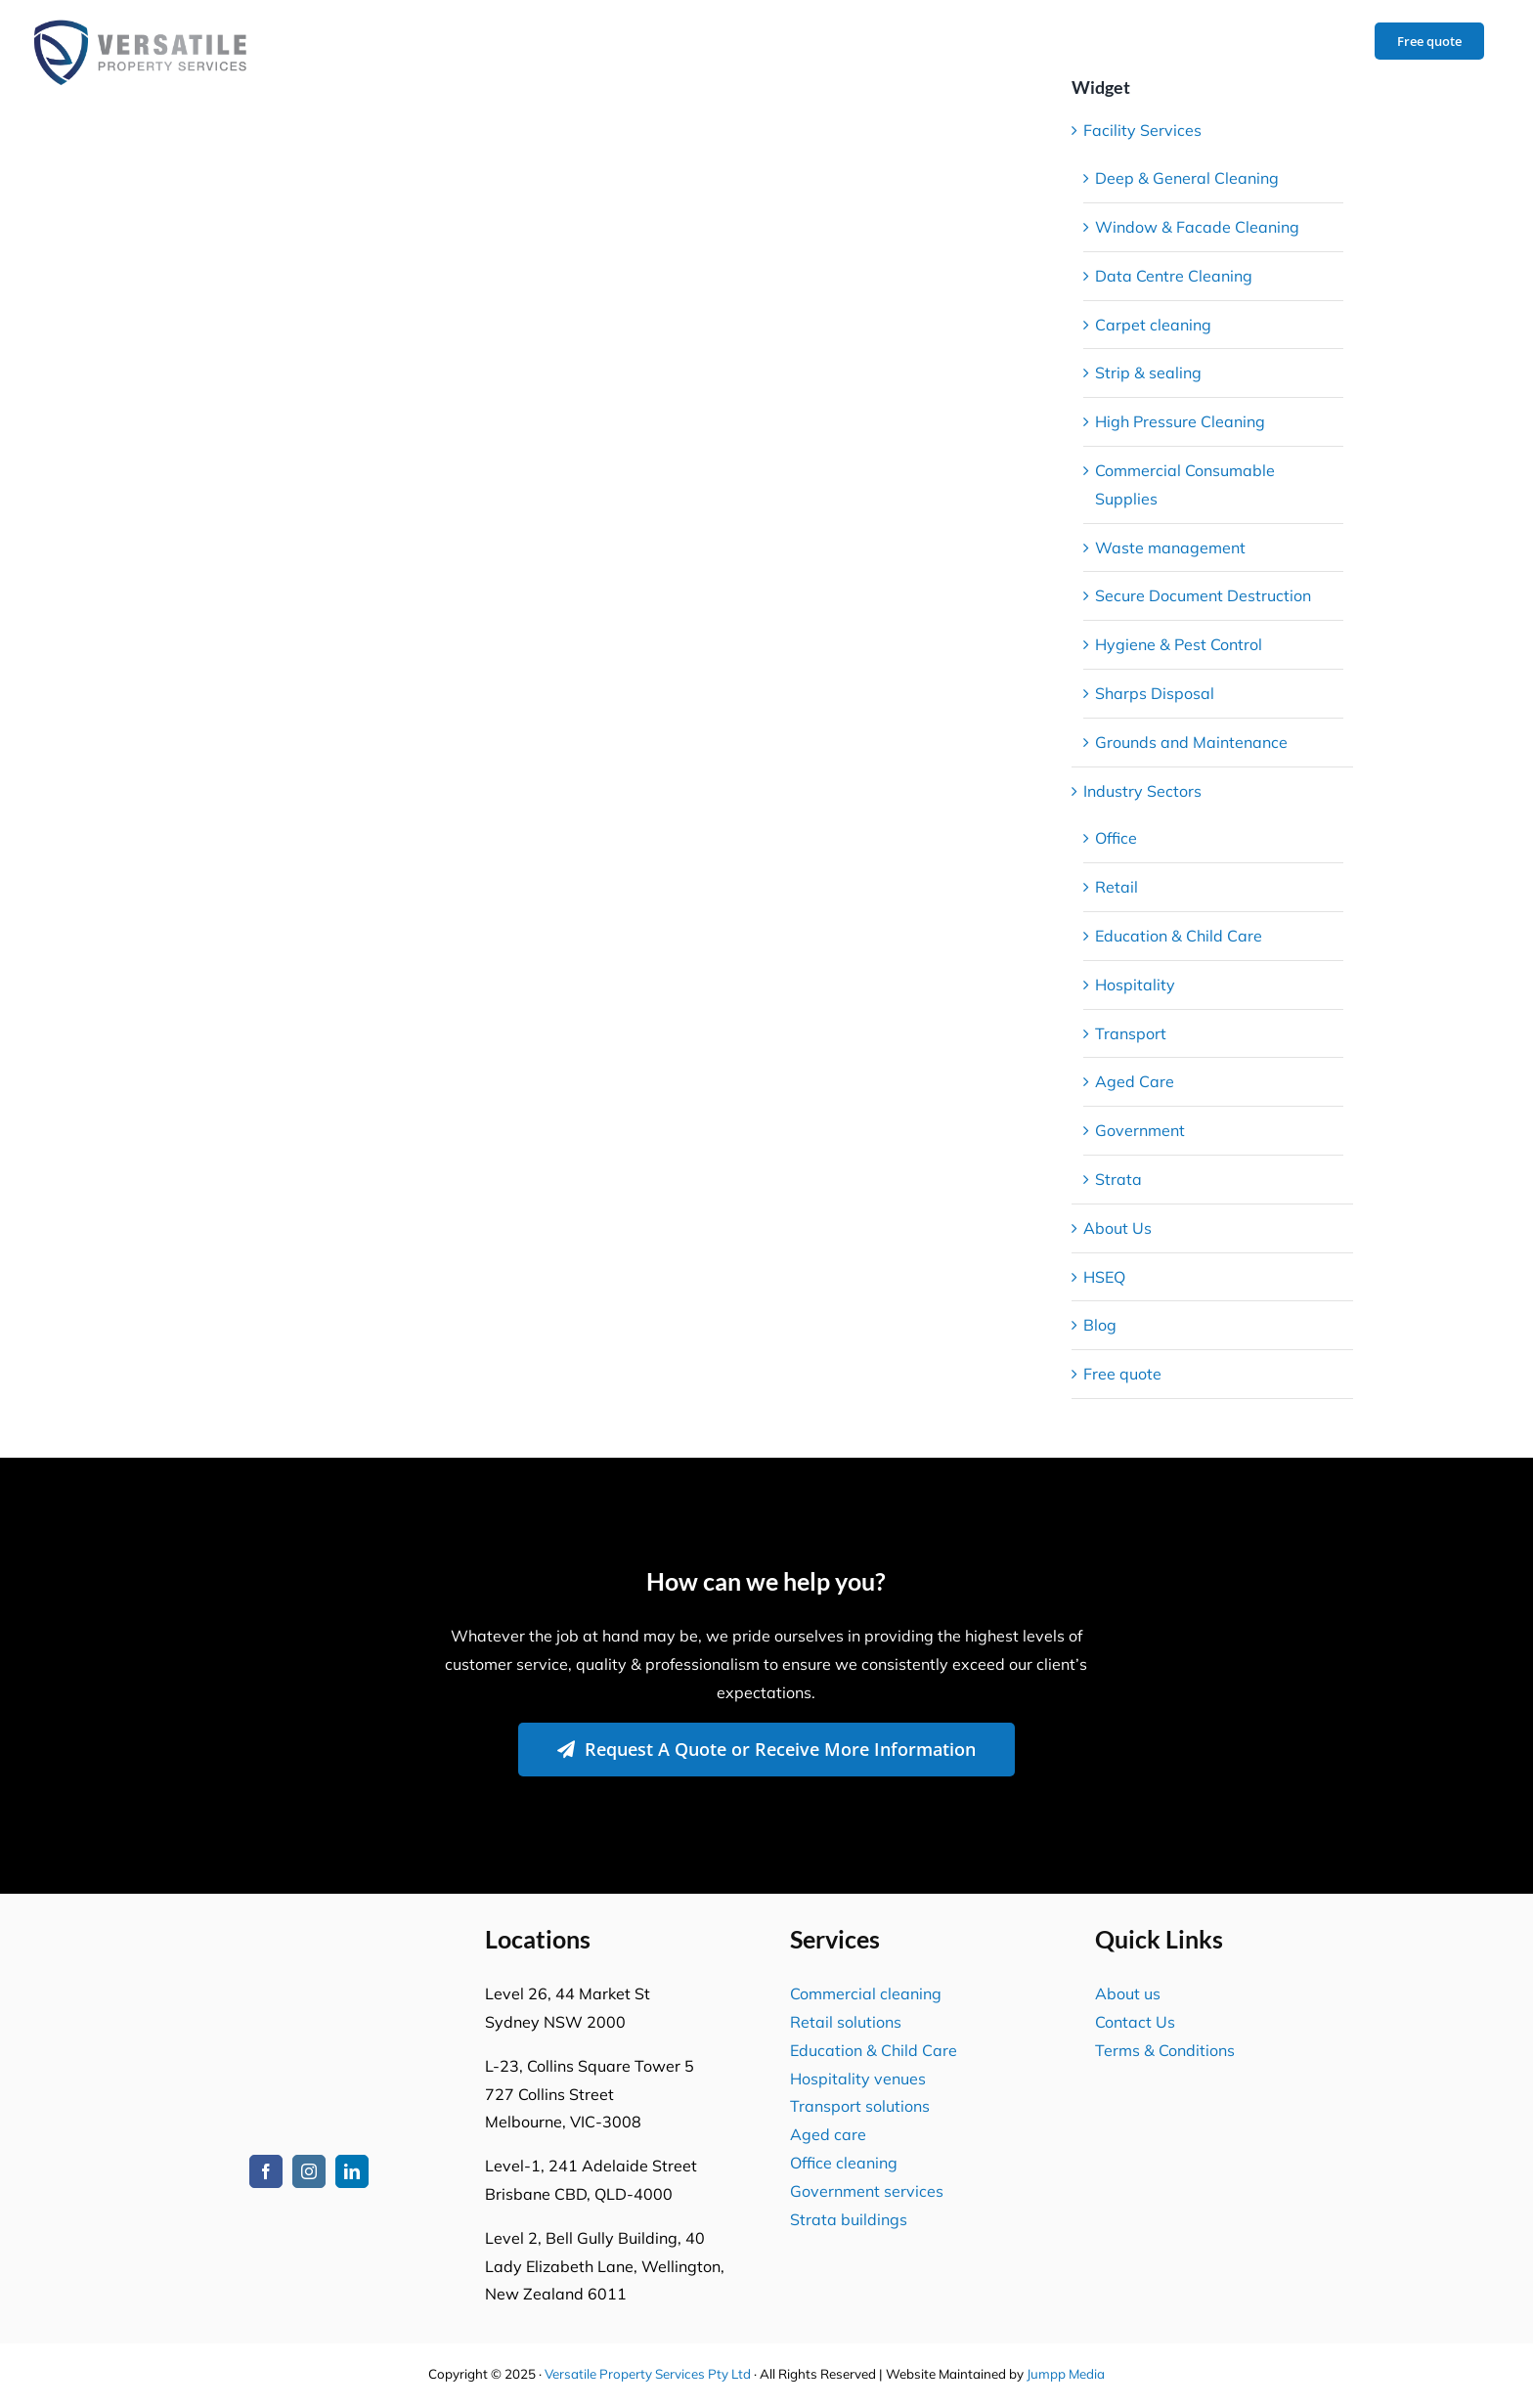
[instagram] (309, 2171)
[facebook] (266, 2171)
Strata (1118, 1179)
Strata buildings (848, 2219)
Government (1140, 1130)
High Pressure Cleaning (1180, 421)
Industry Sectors (1142, 791)
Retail (1116, 887)
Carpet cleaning (1153, 324)
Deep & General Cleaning (1187, 178)
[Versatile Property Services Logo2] (309, 1940)
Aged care (828, 2134)
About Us (1117, 1228)
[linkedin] (352, 2171)
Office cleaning (844, 2162)
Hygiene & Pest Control (1178, 644)
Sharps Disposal (1154, 693)
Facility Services (1142, 130)
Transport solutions (860, 2106)
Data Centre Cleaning (1173, 275)
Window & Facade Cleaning (1197, 227)
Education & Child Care (1178, 935)
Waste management (1170, 547)
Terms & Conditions (1165, 2050)
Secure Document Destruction (1203, 595)
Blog (1100, 1325)
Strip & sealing (1148, 372)
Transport (1130, 1033)
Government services (866, 2191)
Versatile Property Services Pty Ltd (648, 2374)
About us (1128, 1993)
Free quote (1122, 1373)
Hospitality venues (858, 2078)
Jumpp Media (1066, 2374)
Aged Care (1134, 1081)
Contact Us (1135, 2022)
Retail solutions (845, 2022)
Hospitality (1135, 984)
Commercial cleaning (866, 1993)
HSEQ (1104, 1277)
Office (1116, 838)
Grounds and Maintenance (1191, 742)
